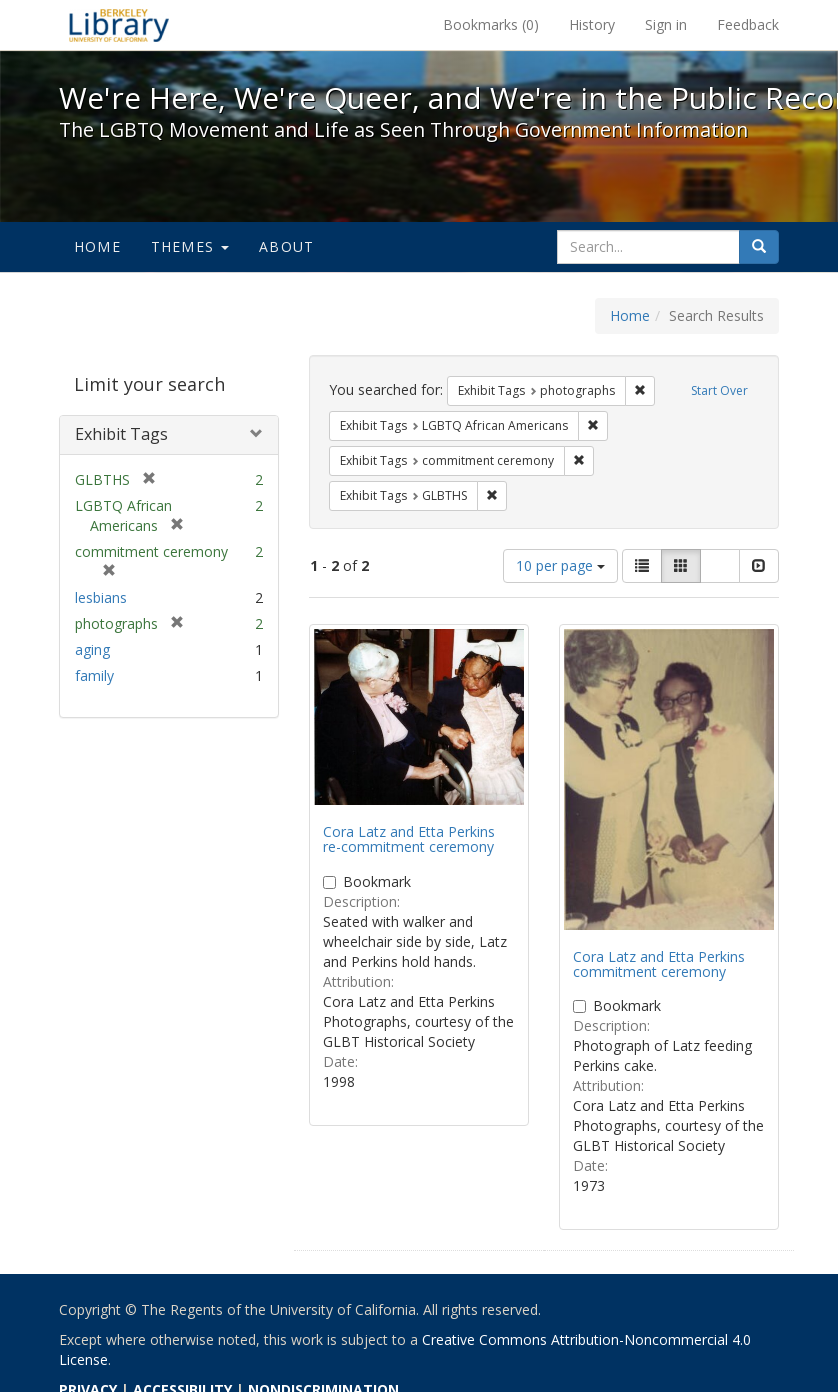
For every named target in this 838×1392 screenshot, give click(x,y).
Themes (190, 246)
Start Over (719, 390)
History (592, 24)
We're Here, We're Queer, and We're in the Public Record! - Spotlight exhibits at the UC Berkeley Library (119, 25)
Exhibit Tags (121, 434)
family (94, 675)
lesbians (101, 597)
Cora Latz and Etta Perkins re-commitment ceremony (409, 839)
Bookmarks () (491, 24)
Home (97, 246)
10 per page (560, 565)
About (286, 246)
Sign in (666, 24)
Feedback (748, 24)
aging (92, 649)
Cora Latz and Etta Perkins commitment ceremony (659, 964)
